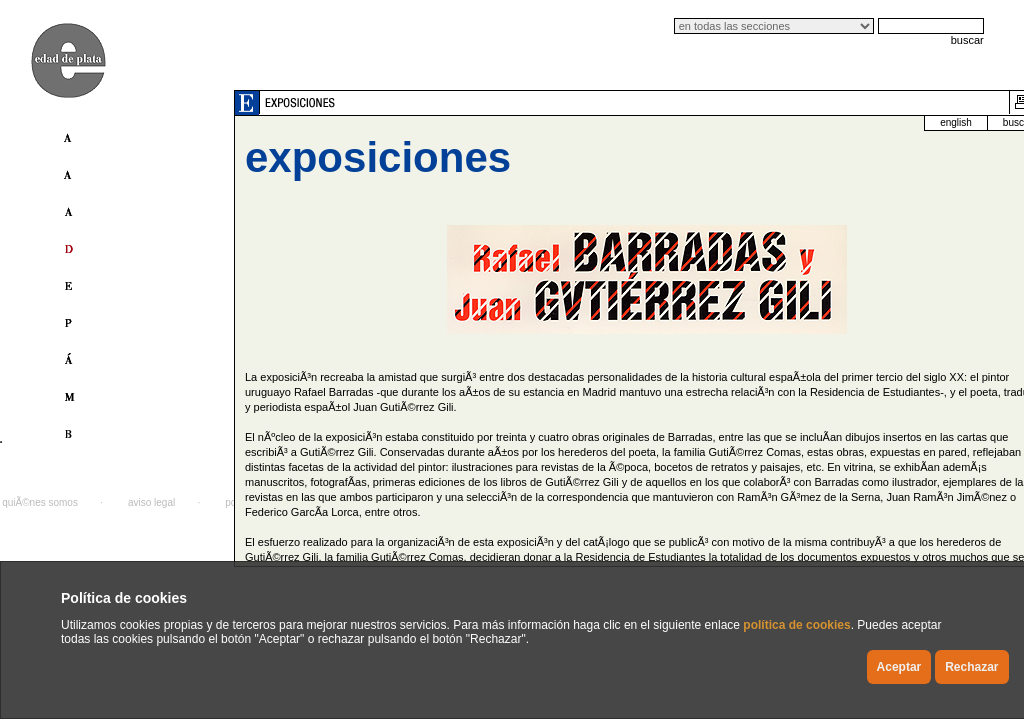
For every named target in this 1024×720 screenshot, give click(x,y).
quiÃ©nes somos (40, 502)
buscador (930, 122)
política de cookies (796, 625)
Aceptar (899, 667)
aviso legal (151, 502)
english (864, 122)
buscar (967, 40)
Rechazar (971, 667)
